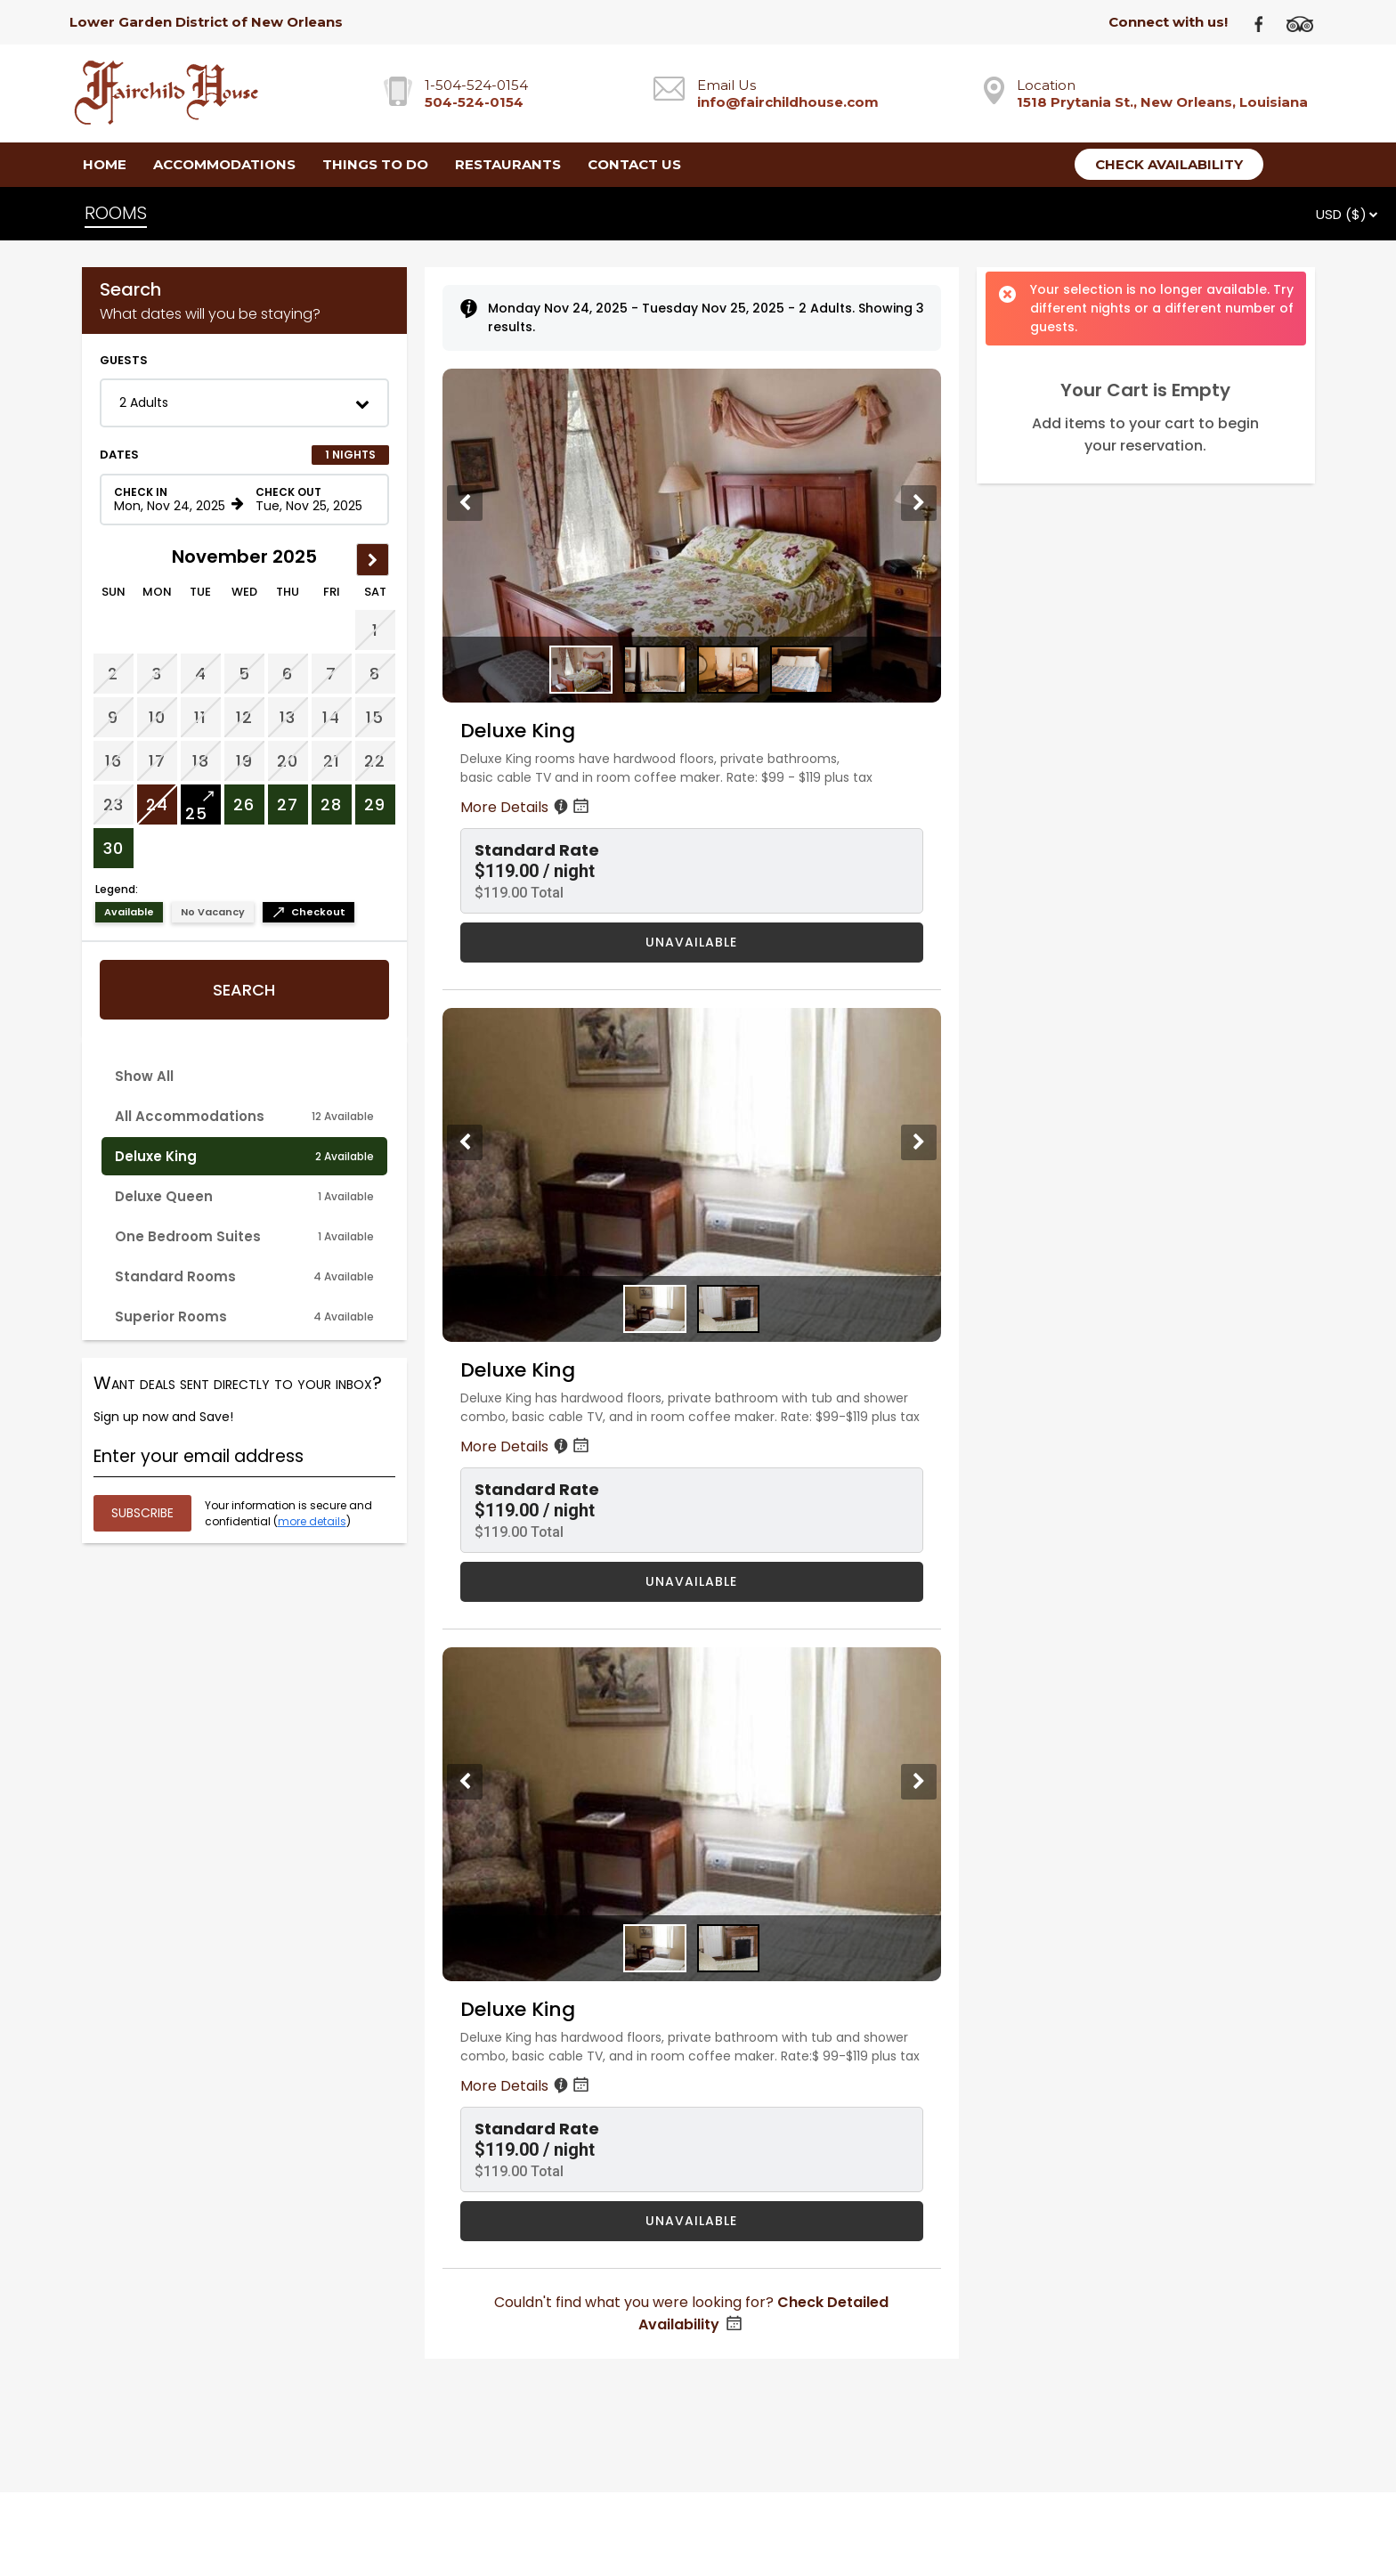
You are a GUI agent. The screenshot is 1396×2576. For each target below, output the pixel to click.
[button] (244, 402)
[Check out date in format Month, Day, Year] (311, 499)
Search (244, 990)
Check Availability (1169, 164)
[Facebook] (1266, 23)
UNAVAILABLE (691, 942)
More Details (526, 807)
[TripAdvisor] (1306, 23)
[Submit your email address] (142, 1513)
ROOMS (116, 212)
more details (312, 1521)
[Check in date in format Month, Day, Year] (170, 499)
